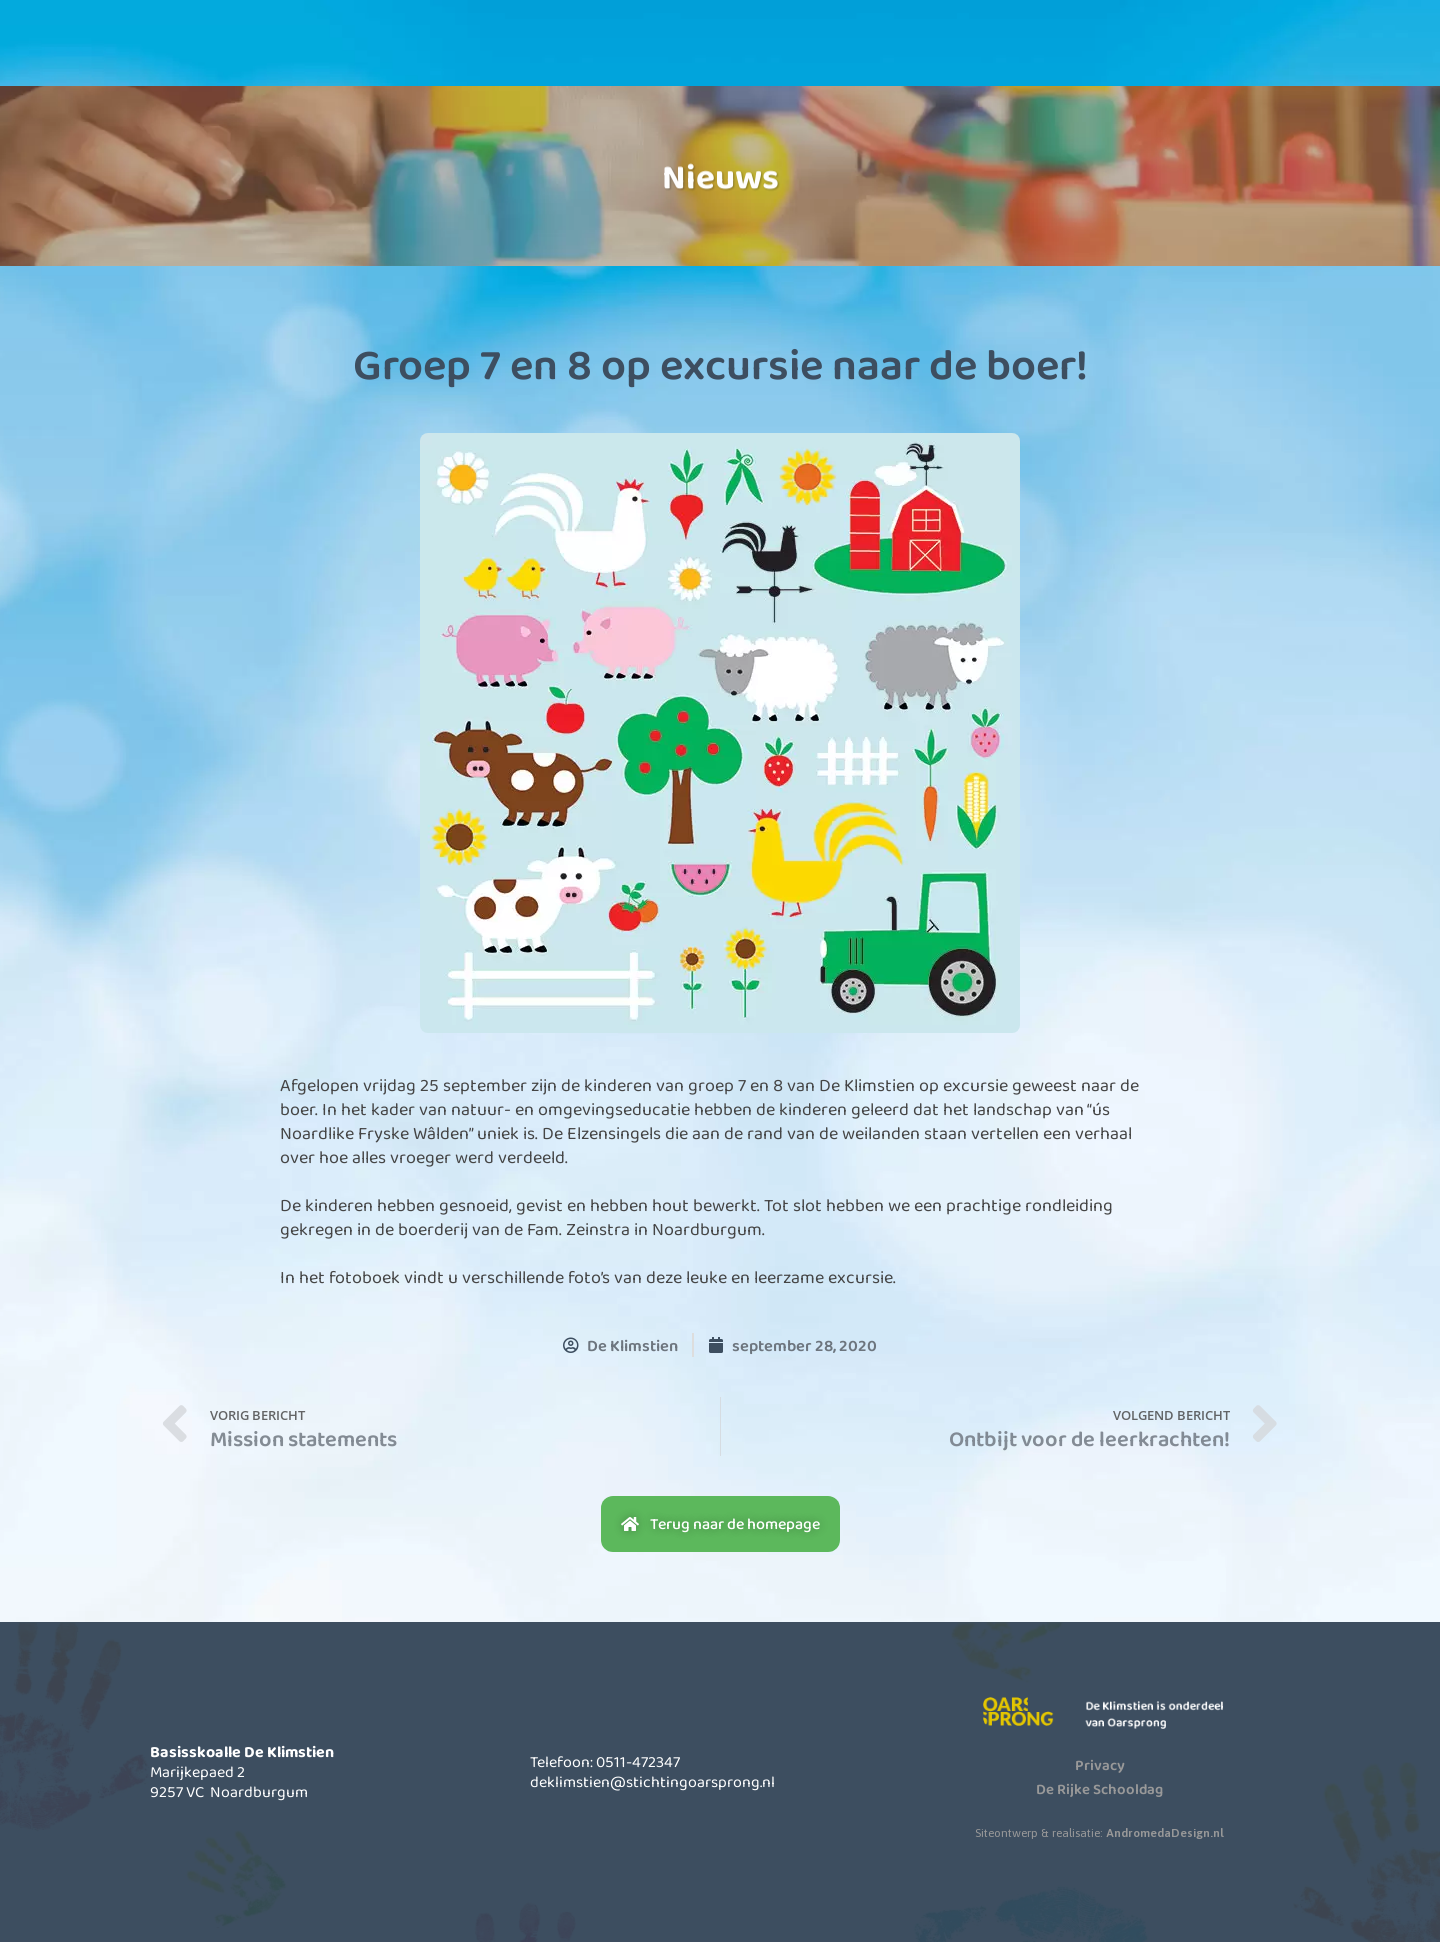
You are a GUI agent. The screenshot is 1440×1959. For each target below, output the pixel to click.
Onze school (542, 59)
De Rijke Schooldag (1099, 1805)
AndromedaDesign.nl (1165, 1849)
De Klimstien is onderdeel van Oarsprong (1169, 1730)
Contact (1038, 59)
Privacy (1100, 1781)
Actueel (873, 59)
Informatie (708, 59)
